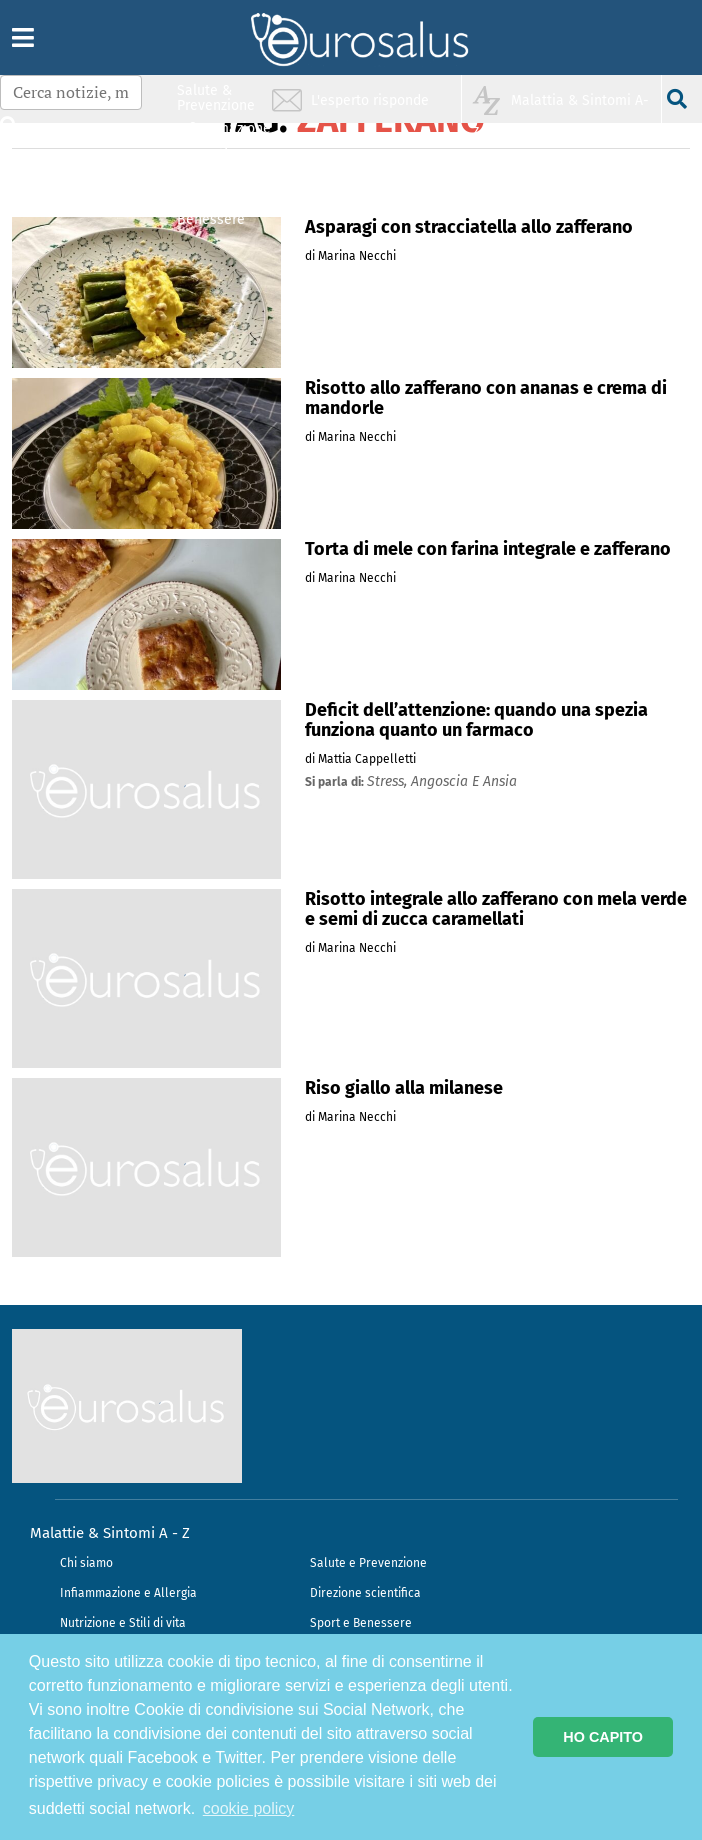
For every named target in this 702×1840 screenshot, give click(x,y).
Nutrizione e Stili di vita (123, 1623)
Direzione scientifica (365, 1593)
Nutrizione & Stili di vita (217, 173)
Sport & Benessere (211, 211)
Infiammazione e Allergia (128, 1593)
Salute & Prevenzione (216, 97)
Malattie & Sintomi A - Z (110, 1533)
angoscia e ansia (464, 781)
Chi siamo (86, 1563)
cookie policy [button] (249, 1808)
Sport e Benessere (361, 1623)
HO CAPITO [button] (603, 1737)
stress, (389, 781)
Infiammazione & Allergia (222, 135)
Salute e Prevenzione (368, 1563)
